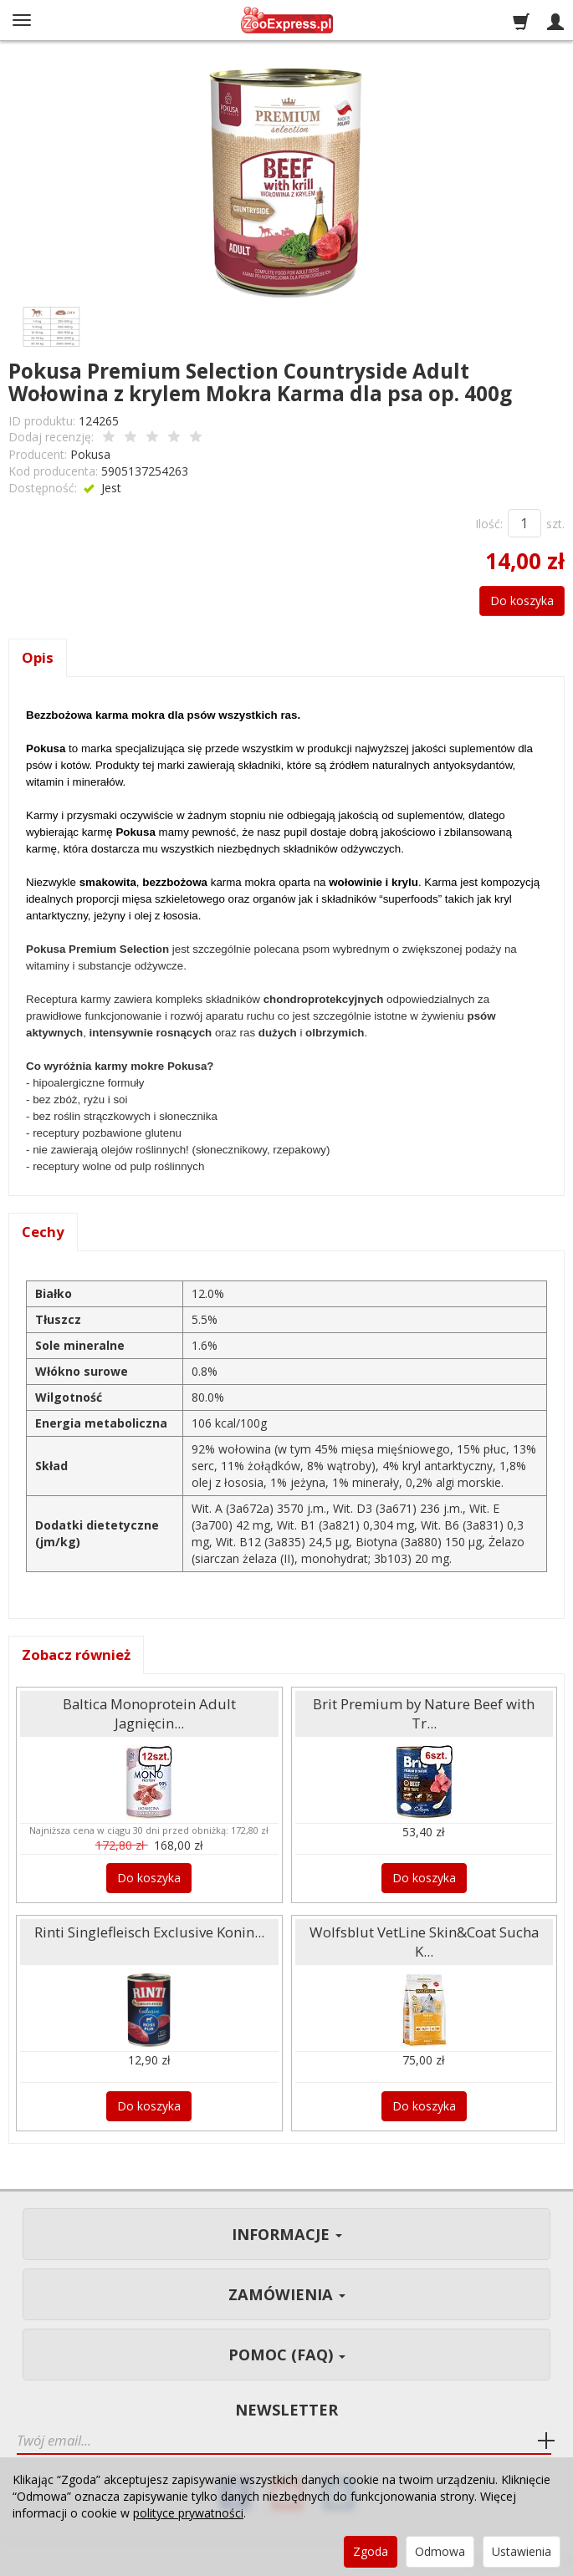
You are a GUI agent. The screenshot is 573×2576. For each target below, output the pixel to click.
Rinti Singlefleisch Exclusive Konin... (149, 1932)
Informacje (287, 2234)
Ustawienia (521, 2551)
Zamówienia (286, 2294)
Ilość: (489, 524)
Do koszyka (522, 600)
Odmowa (440, 2551)
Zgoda (370, 2551)
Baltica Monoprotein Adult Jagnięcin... (149, 1713)
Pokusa (90, 454)
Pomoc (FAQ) (286, 2354)
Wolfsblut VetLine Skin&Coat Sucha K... (424, 1941)
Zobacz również (76, 1654)
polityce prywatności (188, 2513)
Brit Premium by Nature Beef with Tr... (424, 1713)
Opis (38, 657)
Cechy (43, 1231)
